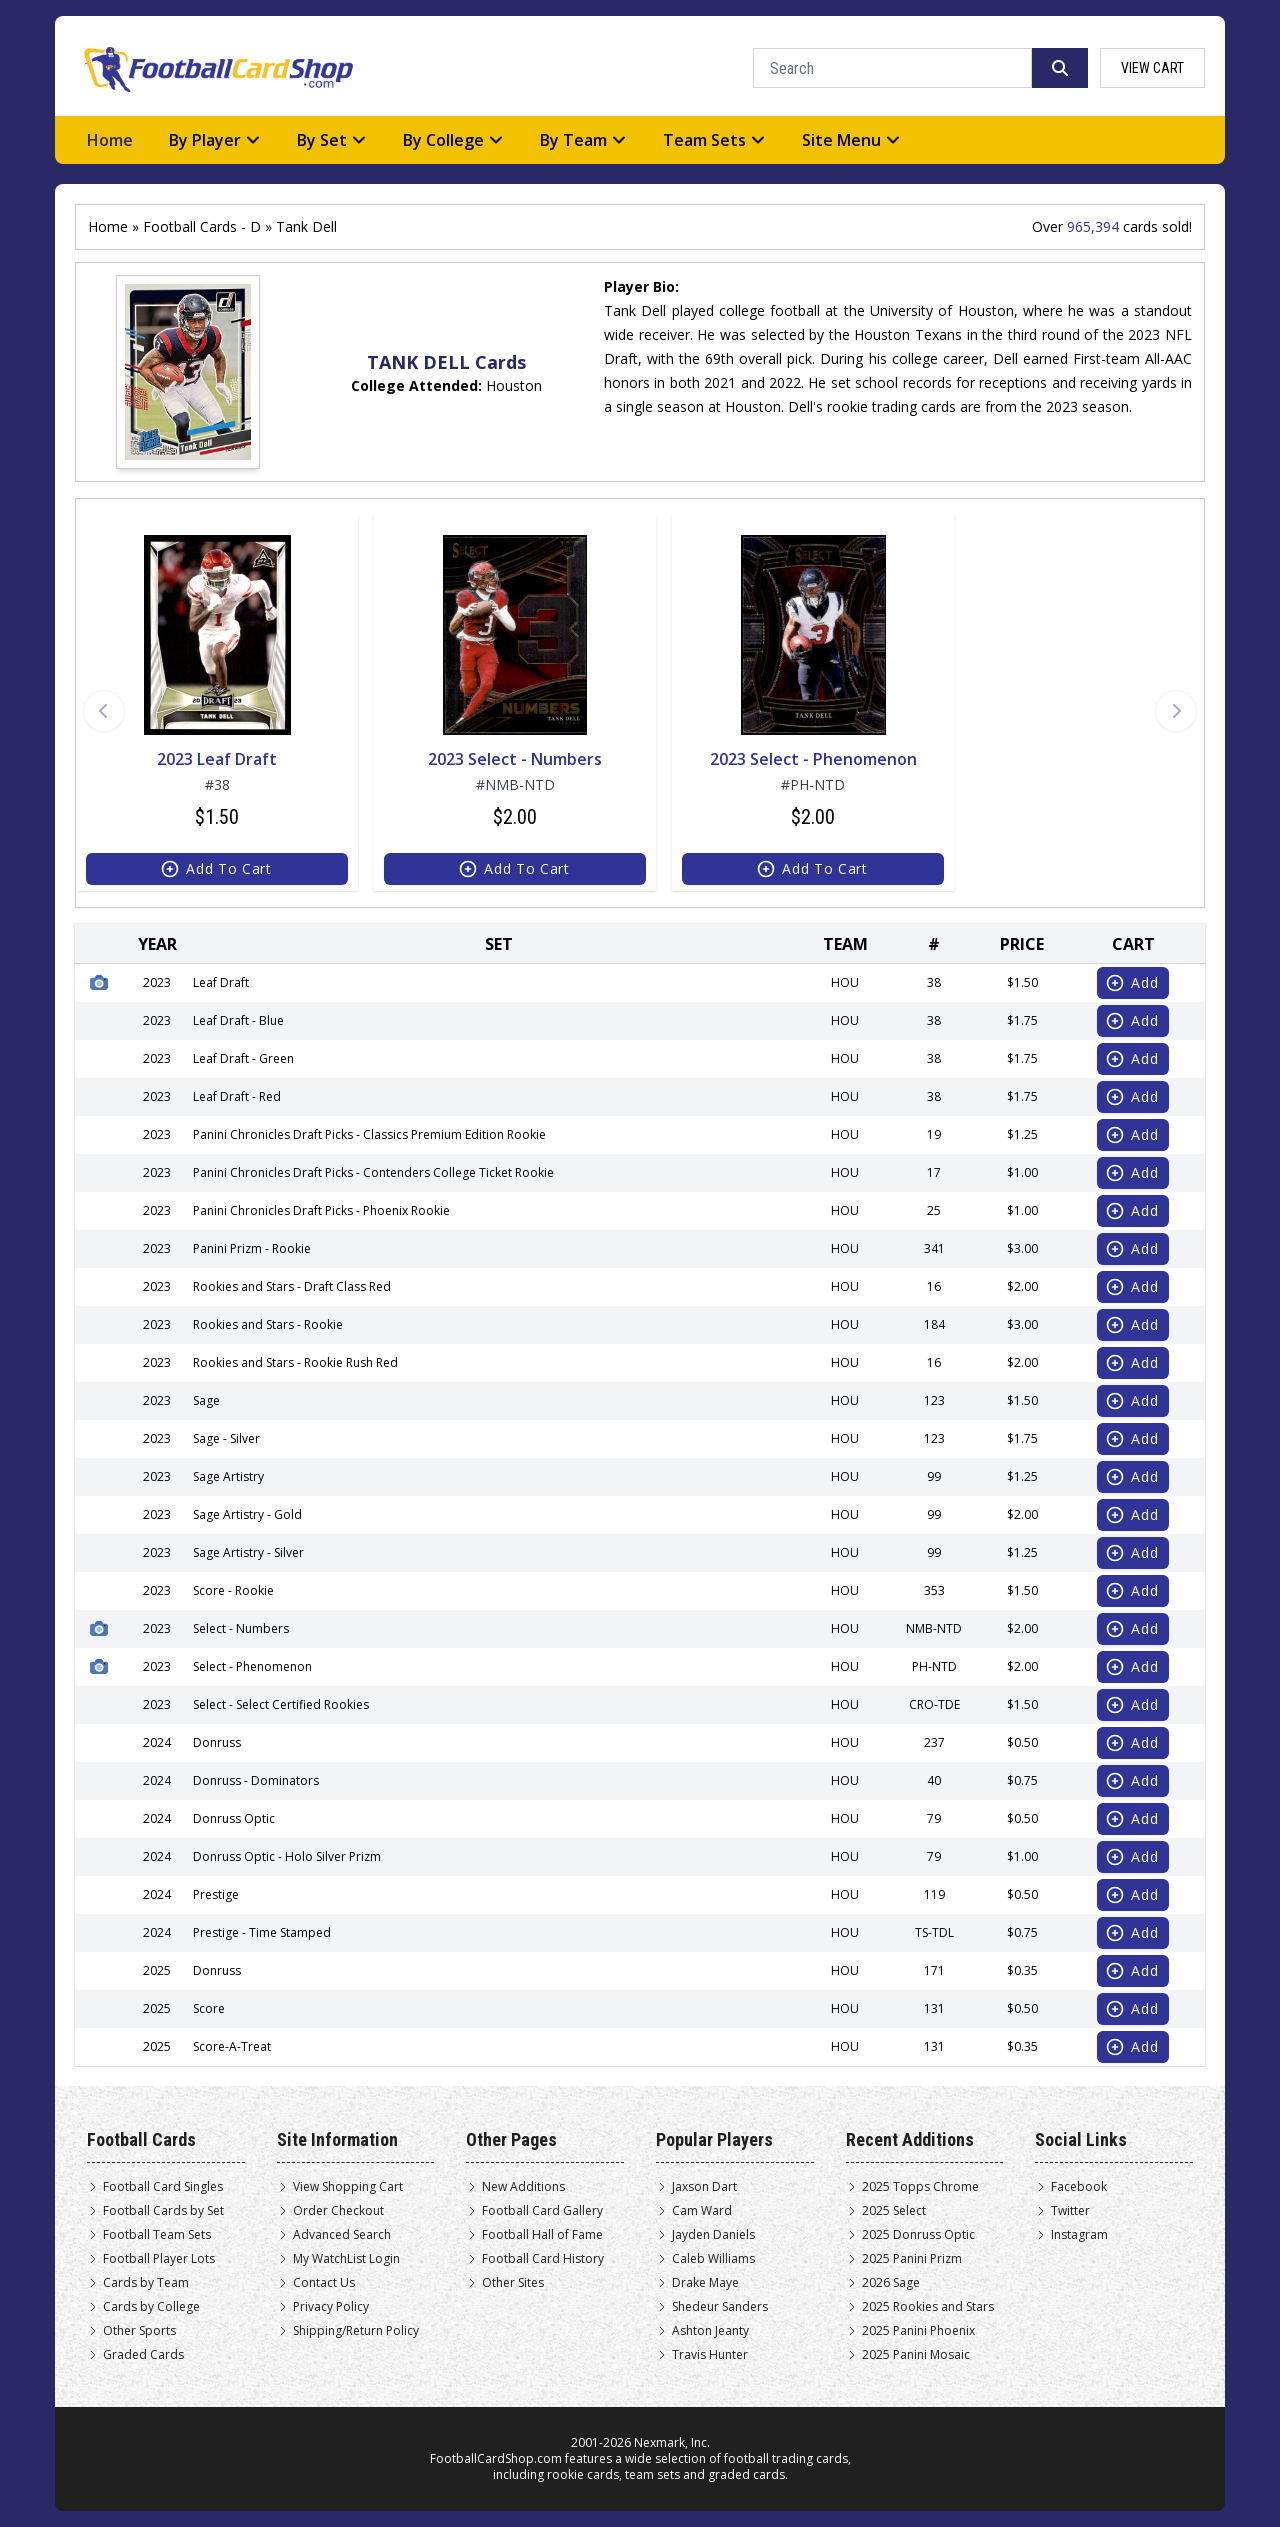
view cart (1152, 68)
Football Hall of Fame (542, 2235)
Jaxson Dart (704, 2187)
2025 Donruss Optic (918, 2235)
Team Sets (714, 140)
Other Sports (139, 2331)
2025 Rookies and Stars (928, 2307)
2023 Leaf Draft (217, 759)
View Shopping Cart (348, 2187)
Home (110, 140)
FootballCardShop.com (496, 2458)
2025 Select (894, 2211)
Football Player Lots (159, 2259)
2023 (157, 982)
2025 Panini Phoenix (918, 2331)
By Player (215, 140)
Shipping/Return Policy (356, 2331)
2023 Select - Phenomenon (813, 759)
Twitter (1070, 2211)
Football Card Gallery (542, 2211)
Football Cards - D (202, 226)
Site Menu (851, 140)
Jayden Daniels (713, 2235)
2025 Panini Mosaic (916, 2355)
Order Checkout (338, 2211)
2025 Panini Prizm (912, 2259)
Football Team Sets (157, 2235)
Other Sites (513, 2283)
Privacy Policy (331, 2307)
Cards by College (151, 2307)
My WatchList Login (346, 2259)
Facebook (1079, 2187)
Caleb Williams (713, 2259)
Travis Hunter (710, 2355)
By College (453, 140)
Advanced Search (342, 2235)
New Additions (523, 2187)
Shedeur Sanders (720, 2307)
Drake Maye (705, 2283)
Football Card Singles (163, 2187)
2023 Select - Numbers (515, 759)
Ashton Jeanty (710, 2331)
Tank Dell (306, 226)
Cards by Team (146, 2283)
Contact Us (324, 2283)
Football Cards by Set (163, 2211)
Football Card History (543, 2259)
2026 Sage (891, 2283)
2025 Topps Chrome (920, 2187)
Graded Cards (143, 2355)
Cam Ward (702, 2211)
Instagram (1079, 2235)
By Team (583, 140)
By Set (332, 140)
